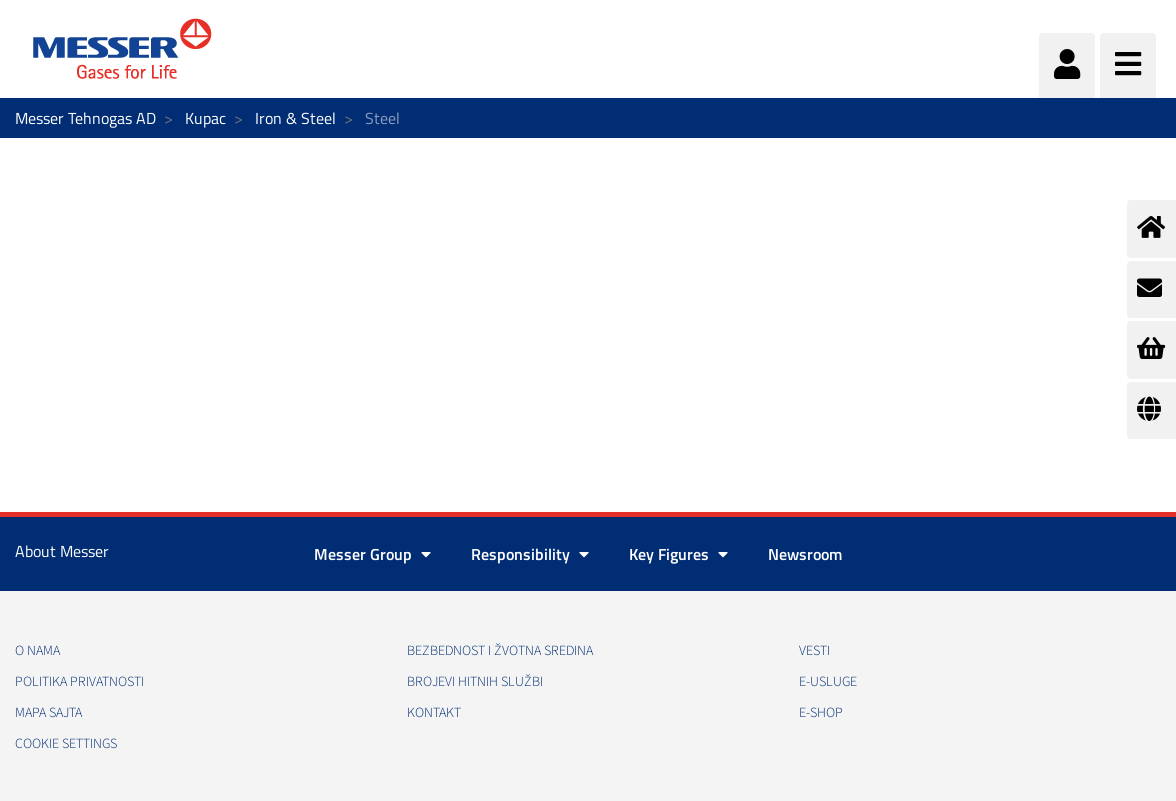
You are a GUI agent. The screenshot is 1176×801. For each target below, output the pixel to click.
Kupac (205, 118)
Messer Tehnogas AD (85, 118)
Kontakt (434, 713)
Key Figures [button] (678, 554)
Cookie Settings (66, 744)
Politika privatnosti (79, 682)
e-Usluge (828, 682)
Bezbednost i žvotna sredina (500, 651)
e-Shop (821, 713)
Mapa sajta (48, 713)
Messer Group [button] (372, 554)
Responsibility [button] (530, 554)
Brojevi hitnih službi (475, 682)
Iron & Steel (295, 118)
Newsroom (805, 554)
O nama (37, 651)
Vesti (814, 651)
